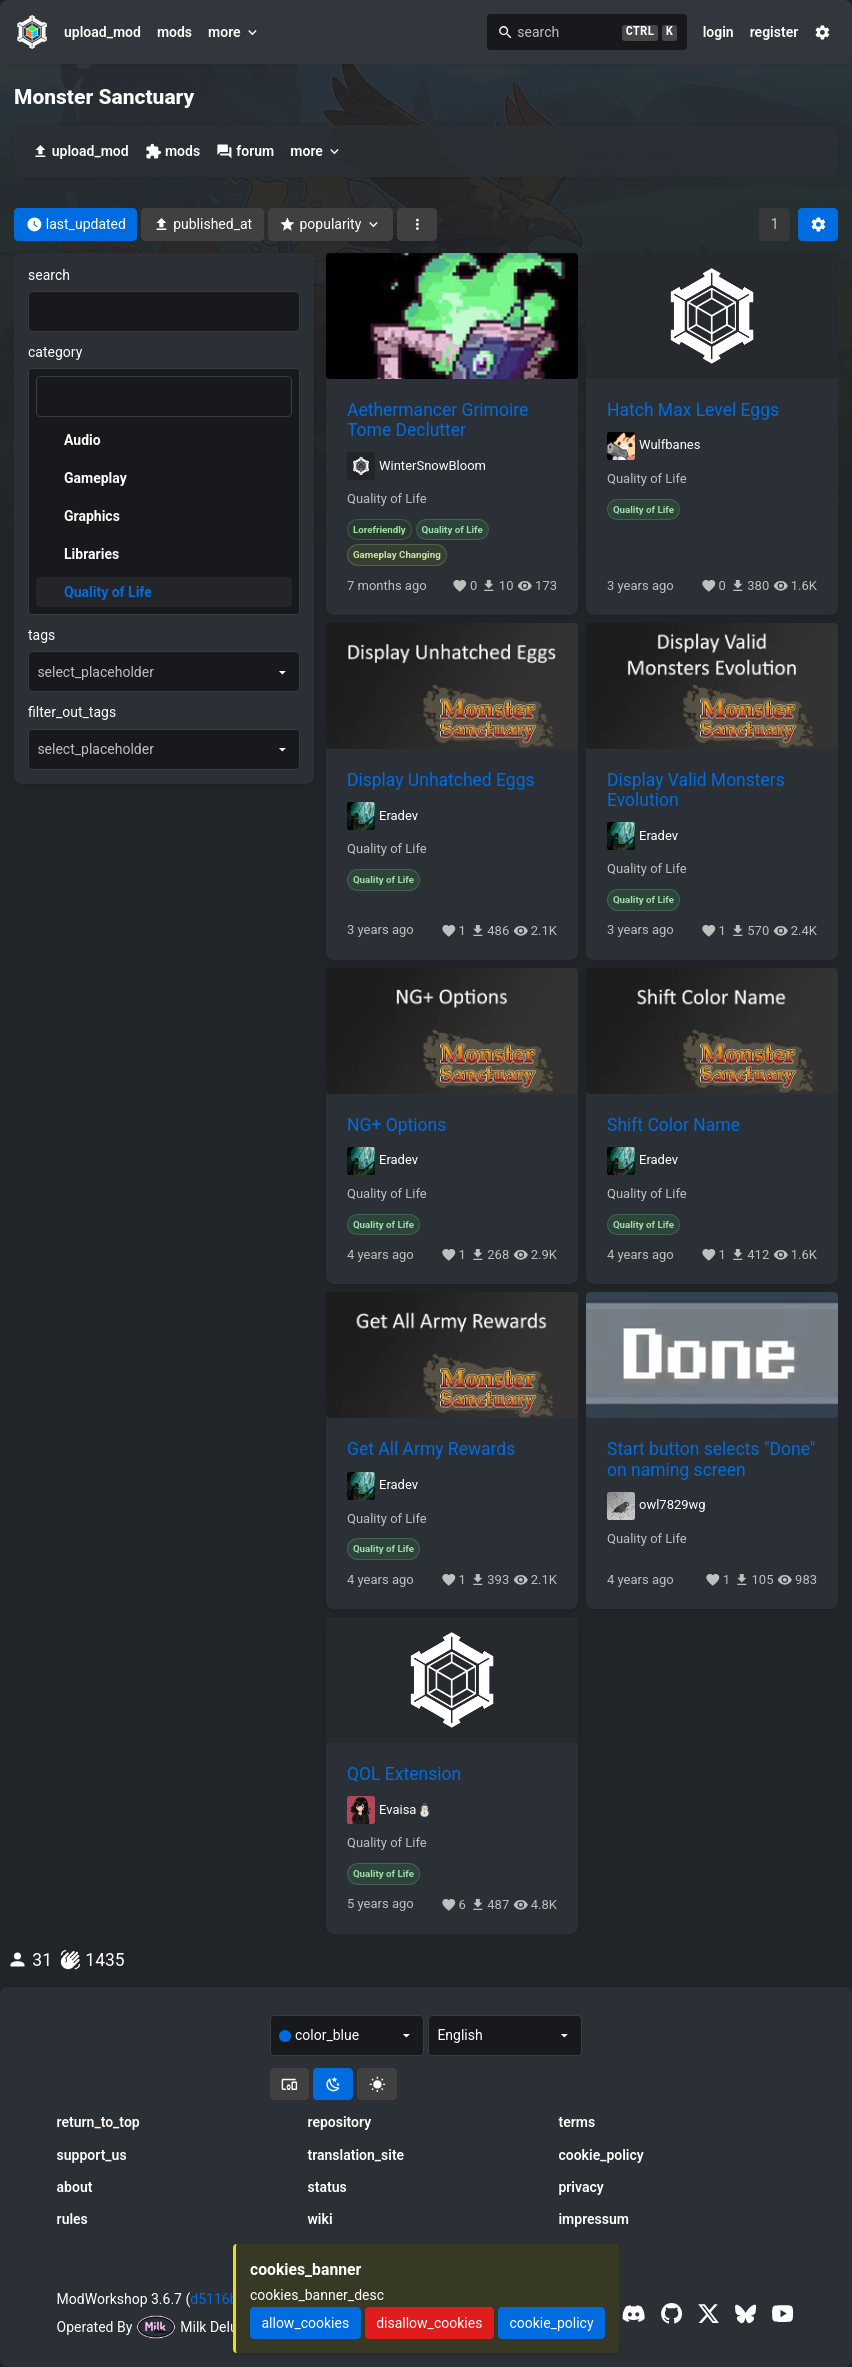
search (49, 275)
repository (340, 2122)
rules (72, 2219)
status (327, 2187)
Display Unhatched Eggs (441, 780)
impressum (593, 2219)
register (774, 32)
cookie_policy (600, 2155)
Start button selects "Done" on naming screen (711, 1459)
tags (41, 635)
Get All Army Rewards (431, 1449)
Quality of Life (387, 499)
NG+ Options (396, 1125)
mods (174, 32)
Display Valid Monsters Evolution (696, 790)
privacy (580, 2187)
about (75, 2187)
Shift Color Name (673, 1125)
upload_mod (102, 32)
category (55, 352)
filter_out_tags (72, 712)
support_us (92, 2155)
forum (245, 151)
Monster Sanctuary (104, 97)
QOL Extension (404, 1774)
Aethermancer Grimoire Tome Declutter (437, 420)
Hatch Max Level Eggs (693, 410)
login (718, 32)
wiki (320, 2219)
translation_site (356, 2155)
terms (576, 2122)
